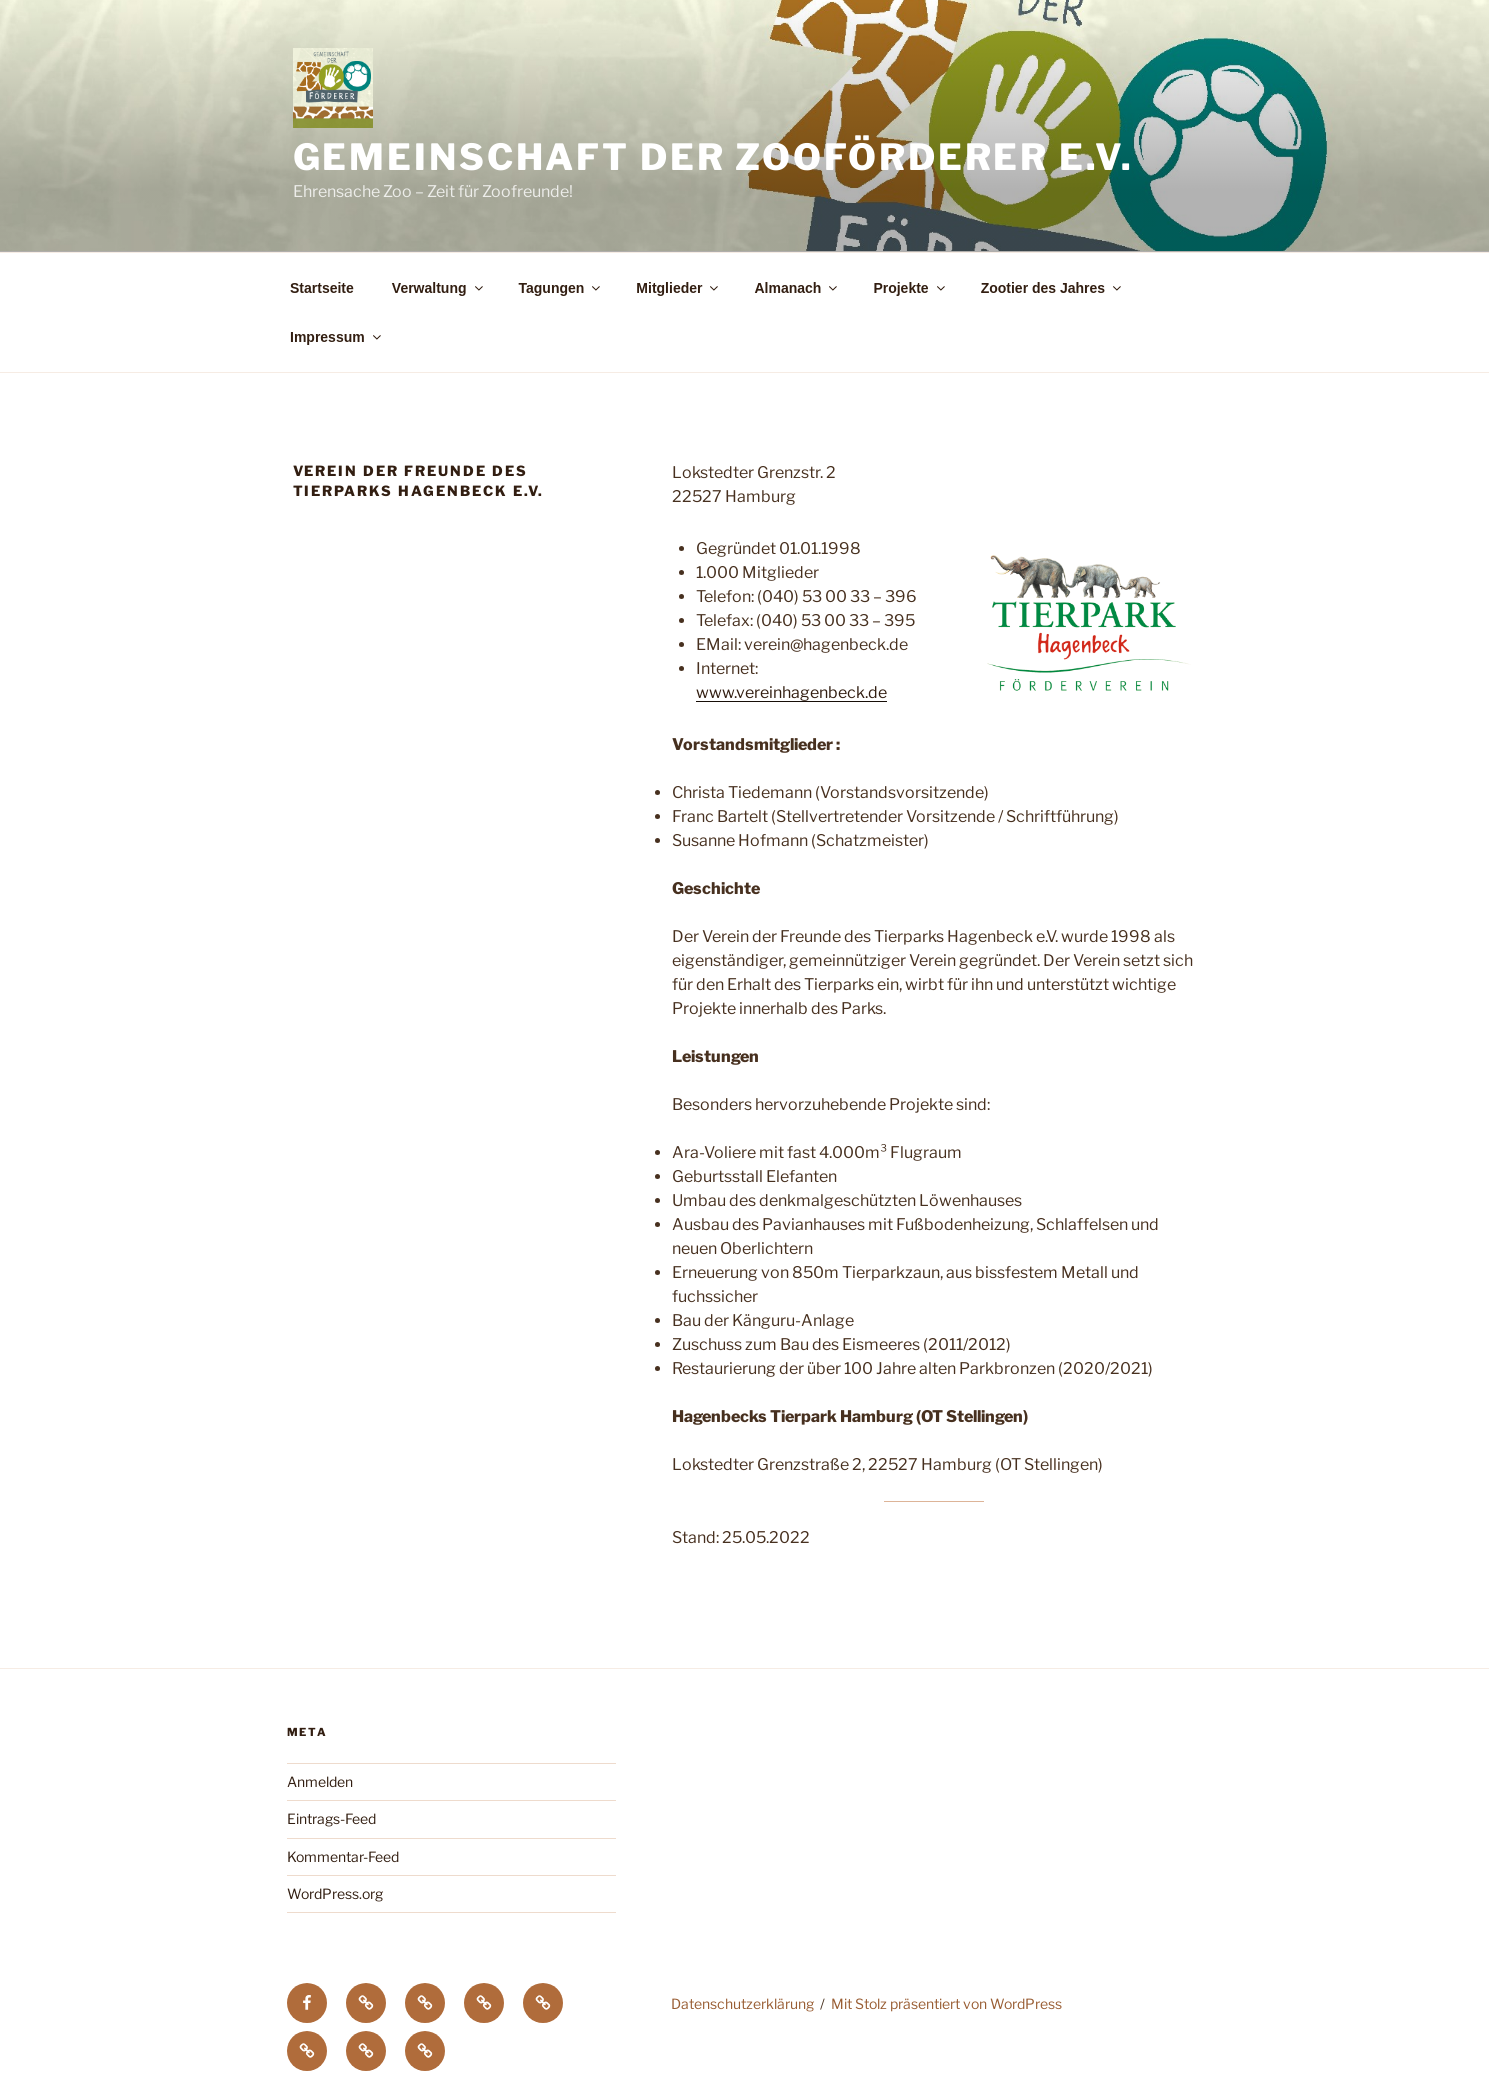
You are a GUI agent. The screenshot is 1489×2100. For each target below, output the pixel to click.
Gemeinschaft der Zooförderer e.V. (713, 157)
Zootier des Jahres (1053, 288)
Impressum (337, 337)
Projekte (910, 288)
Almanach (797, 288)
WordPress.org (335, 1893)
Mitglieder (678, 288)
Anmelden (320, 1781)
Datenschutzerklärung (742, 2003)
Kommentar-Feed (343, 1856)
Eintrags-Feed (331, 1818)
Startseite (322, 288)
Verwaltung (439, 288)
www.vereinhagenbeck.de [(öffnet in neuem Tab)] (791, 692)
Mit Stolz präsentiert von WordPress (946, 2003)
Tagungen (561, 288)
